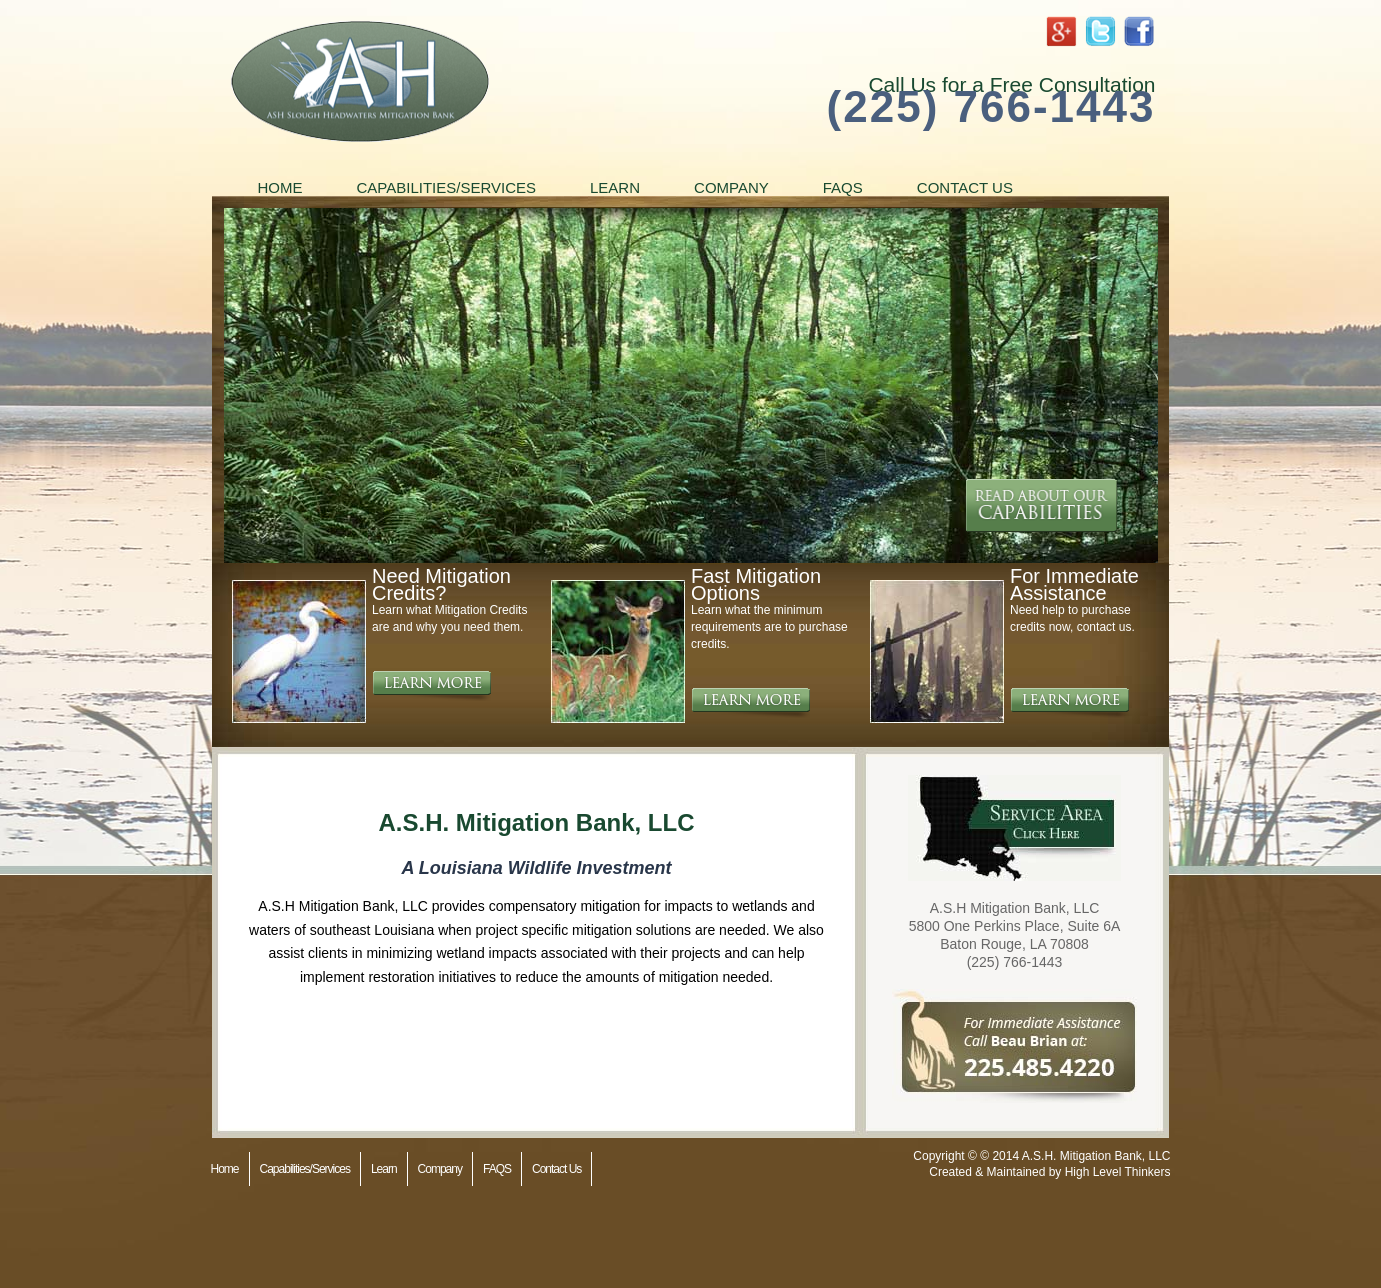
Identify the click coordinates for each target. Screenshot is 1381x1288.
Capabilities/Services (447, 187)
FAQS (843, 187)
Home (280, 187)
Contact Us (965, 187)
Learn (615, 187)
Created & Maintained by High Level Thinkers (1049, 1172)
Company (731, 187)
